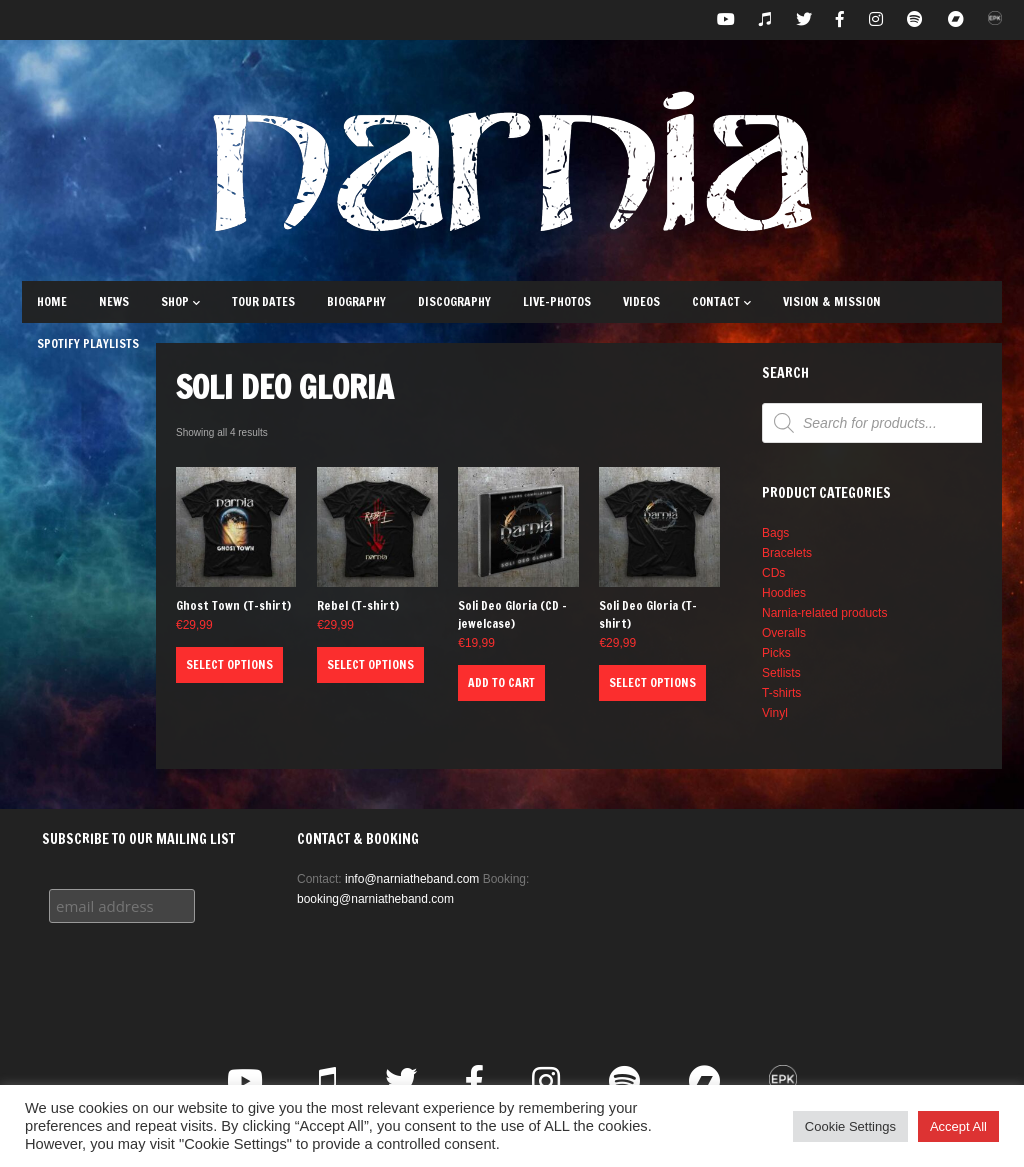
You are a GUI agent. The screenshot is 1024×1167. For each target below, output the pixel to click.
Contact (721, 301)
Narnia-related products (824, 613)
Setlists (781, 673)
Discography (454, 301)
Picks (776, 653)
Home (52, 301)
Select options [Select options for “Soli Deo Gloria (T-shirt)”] (652, 682)
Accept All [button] (958, 1126)
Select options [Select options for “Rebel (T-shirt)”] (370, 664)
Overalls (784, 633)
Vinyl (775, 713)
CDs (773, 573)
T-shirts (781, 693)
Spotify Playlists (88, 343)
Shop (180, 301)
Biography (356, 301)
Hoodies (784, 593)
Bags (775, 533)
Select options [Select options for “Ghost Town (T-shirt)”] (229, 664)
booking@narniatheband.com (375, 899)
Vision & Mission (832, 301)
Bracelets (787, 553)
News (114, 301)
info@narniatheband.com (412, 879)
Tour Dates (263, 301)
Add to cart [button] (501, 682)
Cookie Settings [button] (850, 1126)
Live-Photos (557, 301)
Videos (641, 301)
